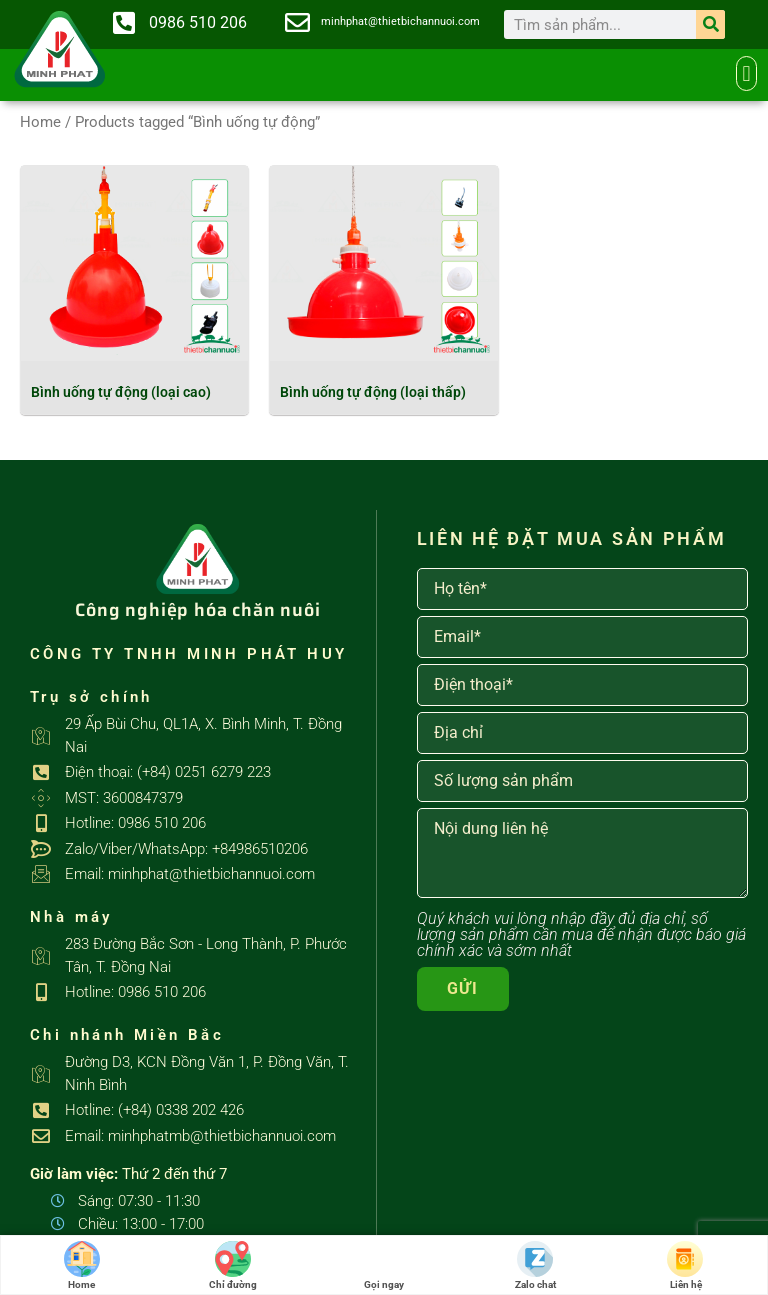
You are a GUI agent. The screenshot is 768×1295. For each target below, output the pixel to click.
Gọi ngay (384, 1265)
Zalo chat (535, 1265)
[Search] (710, 24)
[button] (746, 73)
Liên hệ (686, 1265)
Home (40, 122)
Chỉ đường (233, 1265)
